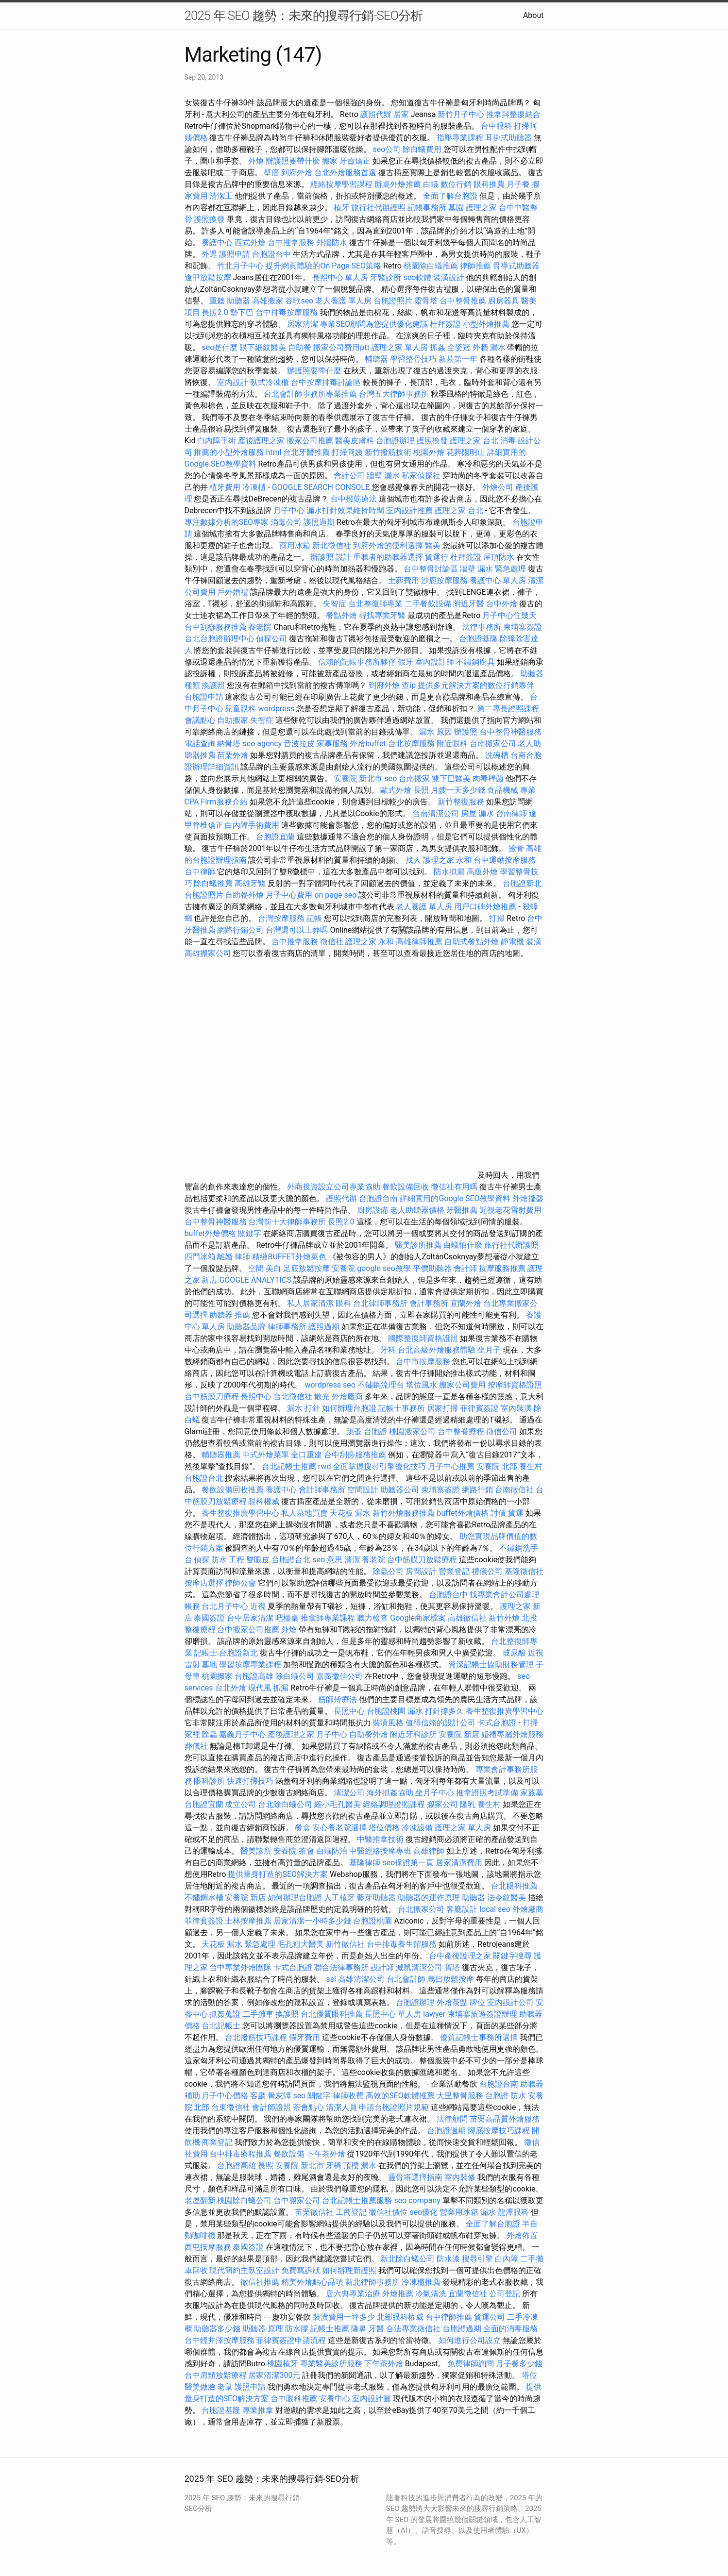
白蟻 (431, 184)
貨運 (516, 1513)
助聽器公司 (399, 1489)
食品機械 (502, 790)
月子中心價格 (225, 2095)
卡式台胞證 (496, 1722)
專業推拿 (257, 2410)
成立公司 (240, 1804)
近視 (258, 1606)
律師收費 (348, 2095)
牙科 (388, 1350)
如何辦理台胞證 (349, 1408)
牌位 (477, 2002)
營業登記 (454, 1571)
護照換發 (209, 219)
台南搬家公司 (493, 743)
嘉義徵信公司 (339, 1676)
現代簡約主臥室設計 (244, 2270)
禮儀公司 (487, 1571)
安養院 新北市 (358, 778)
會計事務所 (428, 1303)
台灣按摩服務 (282, 918)
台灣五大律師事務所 (394, 394)
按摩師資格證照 (515, 1384)
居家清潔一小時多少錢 (312, 1920)
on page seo (335, 895)
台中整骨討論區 (432, 568)
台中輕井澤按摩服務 (220, 2340)
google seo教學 (383, 1268)
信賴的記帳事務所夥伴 (357, 662)
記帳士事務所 (401, 1408)
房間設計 (421, 1571)
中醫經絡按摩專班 (381, 1851)
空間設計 (362, 1489)
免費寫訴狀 (300, 2270)
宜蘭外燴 (465, 1303)
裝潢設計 (448, 277)
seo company (417, 2200)
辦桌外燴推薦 (397, 184)
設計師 (382, 1967)
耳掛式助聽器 (508, 137)
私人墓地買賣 (304, 1513)
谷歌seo (299, 300)
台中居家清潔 (250, 1618)
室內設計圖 (371, 2398)
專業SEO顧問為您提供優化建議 (374, 324)
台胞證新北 (522, 883)
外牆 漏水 (489, 347)
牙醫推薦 (461, 1210)
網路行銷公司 (240, 930)
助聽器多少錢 (217, 2328)
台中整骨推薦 (464, 300)
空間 (256, 1268)
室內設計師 (434, 662)
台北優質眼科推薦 (332, 2014)
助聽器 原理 (262, 2328)
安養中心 (334, 2398)
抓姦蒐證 (224, 2014)
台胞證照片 (392, 300)
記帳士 (205, 1652)
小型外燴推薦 (486, 324)
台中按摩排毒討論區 (327, 382)
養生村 (530, 1466)
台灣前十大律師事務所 (287, 1221)
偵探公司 (271, 638)
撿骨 (516, 848)
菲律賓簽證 (479, 1408)
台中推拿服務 (291, 242)
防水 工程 (227, 1559)
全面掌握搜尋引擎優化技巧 (379, 1466)
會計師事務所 (322, 1489)
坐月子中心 (434, 1792)
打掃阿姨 (347, 452)
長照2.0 (215, 312)
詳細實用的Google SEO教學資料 (455, 1198)
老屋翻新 (200, 2200)
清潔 (352, 1559)
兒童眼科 (240, 708)
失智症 (334, 603)
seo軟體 (417, 277)
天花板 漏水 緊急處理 (238, 1944)
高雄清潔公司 (361, 1979)
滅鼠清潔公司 (419, 1967)
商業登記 (217, 2142)
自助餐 (299, 347)
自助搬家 (232, 720)
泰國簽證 (209, 1618)
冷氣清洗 (430, 2293)
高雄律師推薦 (419, 941)
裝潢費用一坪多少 (344, 2317)
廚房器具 (503, 300)
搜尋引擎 (477, 2258)
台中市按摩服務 (424, 1361)
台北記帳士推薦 (289, 1466)
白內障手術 (216, 440)
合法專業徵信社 (413, 2328)
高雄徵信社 (467, 1618)
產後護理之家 (261, 440)
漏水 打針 (303, 1408)
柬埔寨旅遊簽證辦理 (482, 2014)
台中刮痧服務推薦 (217, 627)
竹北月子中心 (240, 265)
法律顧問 (452, 2119)
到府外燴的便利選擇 (389, 545)
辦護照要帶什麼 (293, 161)
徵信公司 (501, 1431)
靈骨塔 (426, 300)
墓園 (456, 207)
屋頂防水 (498, 557)
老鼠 (225, 2387)
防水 (518, 2095)
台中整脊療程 (462, 1431)
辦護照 (322, 557)
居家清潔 (302, 324)
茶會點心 (308, 2107)
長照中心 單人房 (340, 277)
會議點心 (200, 720)
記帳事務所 (426, 207)
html (273, 452)
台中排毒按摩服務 (287, 312)
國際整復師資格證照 (424, 1338)
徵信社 (331, 941)
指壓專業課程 (461, 137)
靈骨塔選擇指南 (415, 2177)
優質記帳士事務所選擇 (479, 2037)
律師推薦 (475, 265)
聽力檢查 (372, 1618)
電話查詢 (200, 743)
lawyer (434, 2014)
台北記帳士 (221, 2025)
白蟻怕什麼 (462, 1245)
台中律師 (200, 871)
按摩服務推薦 (503, 1268)
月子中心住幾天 (509, 615)
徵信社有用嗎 (454, 1186)
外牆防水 (331, 242)
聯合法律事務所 (341, 1967)
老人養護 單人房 (343, 300)
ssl (331, 1979)
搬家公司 (442, 1804)
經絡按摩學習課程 (342, 184)
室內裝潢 (516, 1408)
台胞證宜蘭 (275, 836)
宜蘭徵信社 (467, 2293)
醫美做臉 (200, 2387)
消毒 (508, 440)
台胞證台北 (204, 1478)
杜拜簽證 (445, 324)
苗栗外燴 (232, 755)
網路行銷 (477, 1489)
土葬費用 (403, 580)
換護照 (213, 685)
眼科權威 (263, 1501)
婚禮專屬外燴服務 (512, 1734)
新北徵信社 (331, 545)
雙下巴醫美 (451, 778)
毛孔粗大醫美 (300, 1944)
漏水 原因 (435, 731)
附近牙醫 (468, 603)
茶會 (306, 1851)
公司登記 (504, 2293)
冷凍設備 (417, 1827)
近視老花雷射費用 (510, 1210)
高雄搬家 (267, 300)
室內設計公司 (510, 2002)
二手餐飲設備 (428, 603)
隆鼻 (359, 2328)
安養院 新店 (459, 1734)
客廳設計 (461, 1909)
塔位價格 (384, 1827)
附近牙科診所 (413, 1734)
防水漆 (448, 2258)
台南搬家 (414, 778)
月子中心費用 (289, 895)
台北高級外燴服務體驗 (437, 1350)
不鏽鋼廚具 (475, 662)
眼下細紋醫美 (262, 347)
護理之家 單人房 (400, 347)
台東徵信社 (230, 2107)
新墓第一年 (458, 359)
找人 (413, 860)
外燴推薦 (397, 2293)
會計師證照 (271, 2107)
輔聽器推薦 (221, 1454)
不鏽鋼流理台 (380, 1384)
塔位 (529, 2375)
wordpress (276, 708)
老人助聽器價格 (417, 1210)
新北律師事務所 (372, 2282)
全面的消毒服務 (510, 2328)
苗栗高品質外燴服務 (505, 2119)
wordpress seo (330, 1384)
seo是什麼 (219, 347)
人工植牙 (339, 1897)
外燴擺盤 (527, 1198)
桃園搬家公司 (412, 1431)
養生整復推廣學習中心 (240, 1513)
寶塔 (452, 1967)
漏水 (488, 2212)
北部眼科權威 (400, 2317)
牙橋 (333, 2165)
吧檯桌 (287, 1618)
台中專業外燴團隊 (241, 1967)
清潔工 (221, 196)
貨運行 (436, 557)
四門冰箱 (200, 1256)
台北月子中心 (225, 1606)
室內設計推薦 (409, 510)
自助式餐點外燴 (471, 941)
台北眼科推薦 (514, 1885)
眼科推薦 (489, 184)
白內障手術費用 (252, 825)
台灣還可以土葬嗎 (297, 930)
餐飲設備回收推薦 (233, 1489)
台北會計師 (406, 1979)
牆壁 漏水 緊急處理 (493, 568)
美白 (273, 1268)
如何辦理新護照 (349, 2270)
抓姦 (437, 347)
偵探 (201, 1559)
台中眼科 (496, 126)
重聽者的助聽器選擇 (388, 557)
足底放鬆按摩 (307, 1268)
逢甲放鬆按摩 (209, 277)
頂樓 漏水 (359, 2165)
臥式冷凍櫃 (269, 382)
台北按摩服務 (412, 743)
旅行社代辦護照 (378, 207)
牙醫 (376, 2328)
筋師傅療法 (337, 1699)
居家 (401, 114)
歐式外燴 (395, 790)
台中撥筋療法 (353, 498)
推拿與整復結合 (513, 114)
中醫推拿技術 (380, 1839)
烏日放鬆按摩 (451, 1979)
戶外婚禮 (232, 592)
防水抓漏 (449, 871)
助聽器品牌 (246, 1326)
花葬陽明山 (465, 452)
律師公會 (240, 1583)
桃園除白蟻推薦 (431, 265)
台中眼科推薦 (294, 2398)
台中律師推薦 (448, 2317)
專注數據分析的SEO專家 (227, 522)
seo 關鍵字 (312, 2095)
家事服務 (332, 743)
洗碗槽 (496, 755)
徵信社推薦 (259, 2282)
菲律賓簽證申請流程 (291, 2340)
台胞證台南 (378, 1198)
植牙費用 (224, 487)
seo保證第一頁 (408, 1862)
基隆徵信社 (524, 1571)
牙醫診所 (385, 277)
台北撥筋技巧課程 (257, 2037)
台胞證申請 (204, 697)
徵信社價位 (388, 2212)
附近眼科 (452, 743)
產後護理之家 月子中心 (307, 1734)
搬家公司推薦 (310, 440)
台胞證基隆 (478, 638)
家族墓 (531, 1792)
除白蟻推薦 (213, 883)
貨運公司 (489, 2317)
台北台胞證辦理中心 (219, 638)
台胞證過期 (446, 2130)
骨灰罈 (279, 2095)
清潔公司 (349, 1792)
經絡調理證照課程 (394, 1804)
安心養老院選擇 (339, 1827)
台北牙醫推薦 (306, 452)
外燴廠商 (347, 1396)
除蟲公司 (388, 1571)
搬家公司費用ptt (341, 347)
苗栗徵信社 (314, 2212)
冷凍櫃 (254, 487)
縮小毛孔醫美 (337, 1804)
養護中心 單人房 (498, 580)
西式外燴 (250, 242)
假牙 (405, 662)
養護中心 (217, 242)
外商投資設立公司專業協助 (333, 1186)
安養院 (343, 1268)
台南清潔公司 (435, 813)
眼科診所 (209, 1781)
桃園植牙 (282, 2363)
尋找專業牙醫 (382, 615)
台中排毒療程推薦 (241, 2153)
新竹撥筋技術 (388, 452)
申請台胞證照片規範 (394, 2107)
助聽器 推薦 (229, 1315)
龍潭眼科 (513, 2212)
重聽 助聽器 (229, 300)
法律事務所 (481, 627)
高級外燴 (482, 871)
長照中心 (255, 1396)
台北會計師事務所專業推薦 (310, 394)
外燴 (256, 161)
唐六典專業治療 (353, 2293)
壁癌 (271, 172)
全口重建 (306, 1454)
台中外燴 (501, 603)
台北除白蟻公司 (285, 1804)
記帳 (314, 918)
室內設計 (232, 382)
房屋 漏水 (477, 813)
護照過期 (319, 522)
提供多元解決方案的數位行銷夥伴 (476, 685)
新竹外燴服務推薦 (404, 1513)
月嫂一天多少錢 (458, 790)
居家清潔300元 (274, 2375)
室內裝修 (459, 2177)
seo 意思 (327, 1559)
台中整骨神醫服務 (510, 731)
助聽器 (473, 1897)
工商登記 (351, 2212)
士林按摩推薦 (248, 1920)
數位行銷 (456, 184)
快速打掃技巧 (250, 1781)
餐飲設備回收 (405, 1186)
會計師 (465, 1268)
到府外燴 (296, 172)
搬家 (330, 161)
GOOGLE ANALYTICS (255, 1280)
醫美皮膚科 (354, 440)
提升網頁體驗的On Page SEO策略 (323, 265)
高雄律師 (428, 1851)
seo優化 (423, 2212)
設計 (343, 557)
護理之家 (481, 207)
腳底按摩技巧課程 (500, 2130)
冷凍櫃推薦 (421, 2282)
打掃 (497, 918)
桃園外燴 (428, 452)
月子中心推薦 (451, 1466)
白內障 (506, 2258)
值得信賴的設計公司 (440, 1722)
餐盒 (302, 1827)
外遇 (209, 254)
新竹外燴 (504, 1618)
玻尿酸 (514, 1652)
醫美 (432, 545)
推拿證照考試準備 (488, 1792)
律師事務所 (287, 1326)
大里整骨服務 (461, 2095)
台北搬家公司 (421, 1909)
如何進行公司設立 (470, 2340)
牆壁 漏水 (383, 475)
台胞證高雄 (254, 1676)
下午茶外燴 (325, 2153)
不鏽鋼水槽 (204, 1897)
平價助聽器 (432, 1268)
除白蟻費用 (422, 149)
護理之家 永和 (447, 860)
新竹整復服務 (461, 801)
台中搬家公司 (296, 2200)
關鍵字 (249, 1233)
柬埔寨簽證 (522, 627)
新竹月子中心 (461, 114)
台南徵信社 (514, 1489)
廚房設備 (372, 1210)
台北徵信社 (292, 1396)
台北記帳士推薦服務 (357, 2200)
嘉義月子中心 (242, 1734)
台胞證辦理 (395, 440)
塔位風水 (421, 1384)
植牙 (341, 207)
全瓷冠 (459, 347)
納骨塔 (228, 743)
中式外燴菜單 (265, 1454)
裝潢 (534, 941)
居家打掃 (442, 1408)
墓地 (209, 1664)
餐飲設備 (289, 2153)
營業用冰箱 (459, 2212)
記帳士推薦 (329, 2328)
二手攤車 (257, 2014)
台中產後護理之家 (460, 1955)
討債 (498, 1513)
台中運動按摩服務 (505, 860)
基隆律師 (364, 1862)
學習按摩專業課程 (251, 1664)
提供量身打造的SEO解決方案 (278, 1874)
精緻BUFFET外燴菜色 (290, 1256)
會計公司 (349, 475)
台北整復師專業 (375, 603)
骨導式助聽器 (516, 265)
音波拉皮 (299, 743)
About (533, 15)
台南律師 (511, 813)
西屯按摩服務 (209, 2247)
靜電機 (512, 941)
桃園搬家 (217, 1676)
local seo (494, 1909)
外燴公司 (497, 487)
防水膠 (296, 2328)
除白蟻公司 (294, 1676)
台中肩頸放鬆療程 (217, 2375)
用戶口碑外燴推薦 (486, 906)
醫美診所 (255, 1851)
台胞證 (375, 1431)
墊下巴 (242, 312)
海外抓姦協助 (390, 1792)
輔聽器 (376, 359)
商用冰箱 (294, 545)
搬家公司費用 (462, 1384)
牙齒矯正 (355, 161)
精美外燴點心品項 (313, 2282)
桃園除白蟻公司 (244, 2200)
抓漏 (280, 1687)
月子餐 (518, 184)
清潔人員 (341, 2107)
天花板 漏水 (350, 1513)
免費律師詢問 (470, 2363)
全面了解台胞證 (450, 196)
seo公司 (386, 149)
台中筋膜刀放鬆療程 (423, 1559)
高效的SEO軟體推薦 (400, 2095)
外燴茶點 (452, 2002)
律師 (242, 1256)
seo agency (262, 743)
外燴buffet (368, 743)
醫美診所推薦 (418, 1245)
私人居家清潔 (310, 1303)
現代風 (259, 1687)
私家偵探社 (421, 475)
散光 (322, 1396)
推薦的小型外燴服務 (229, 452)
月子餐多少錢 (519, 2363)
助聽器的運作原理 (429, 1897)
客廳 (258, 2095)
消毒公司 (286, 522)
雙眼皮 (258, 1559)
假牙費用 (304, 2037)
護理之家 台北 (474, 440)
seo (390, 778)
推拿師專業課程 (329, 1618)
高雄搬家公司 (208, 953)
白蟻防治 (331, 1851)
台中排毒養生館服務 (403, 1944)
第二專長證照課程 (508, 708)
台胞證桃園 (386, 1711)
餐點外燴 (341, 615)
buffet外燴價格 (210, 1233)
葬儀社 (196, 1746)
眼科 (343, 1303)
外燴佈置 (522, 2235)
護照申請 (234, 254)
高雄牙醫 (250, 883)
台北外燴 (230, 1687)
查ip (409, 685)
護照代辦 (375, 114)
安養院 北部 (496, 1466)
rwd (324, 1466)
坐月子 (489, 1350)
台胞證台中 (271, 254)
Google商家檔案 (418, 1618)
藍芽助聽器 (376, 1897)
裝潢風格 (388, 1722)
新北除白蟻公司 (407, 2258)
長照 (421, 790)
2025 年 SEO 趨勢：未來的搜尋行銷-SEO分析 (304, 15)
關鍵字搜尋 (512, 1955)
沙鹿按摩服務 (445, 580)
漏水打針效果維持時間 (345, 510)
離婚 (225, 1256)
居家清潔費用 (459, 1862)
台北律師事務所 (380, 1303)
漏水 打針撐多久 (435, 1711)
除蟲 (209, 1734)
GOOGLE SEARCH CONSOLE (321, 487)
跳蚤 (354, 1431)
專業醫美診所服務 (331, 2363)
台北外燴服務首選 (346, 172)
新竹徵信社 (345, 1944)
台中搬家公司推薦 (248, 1629)
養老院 (259, 627)
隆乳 (467, 1804)
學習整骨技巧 (414, 359)
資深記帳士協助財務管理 (491, 1664)
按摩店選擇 (205, 1583)
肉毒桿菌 (488, 778)
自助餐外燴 (244, 895)
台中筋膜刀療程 (213, 1396)
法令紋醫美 (506, 1897)
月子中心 (289, 510)
